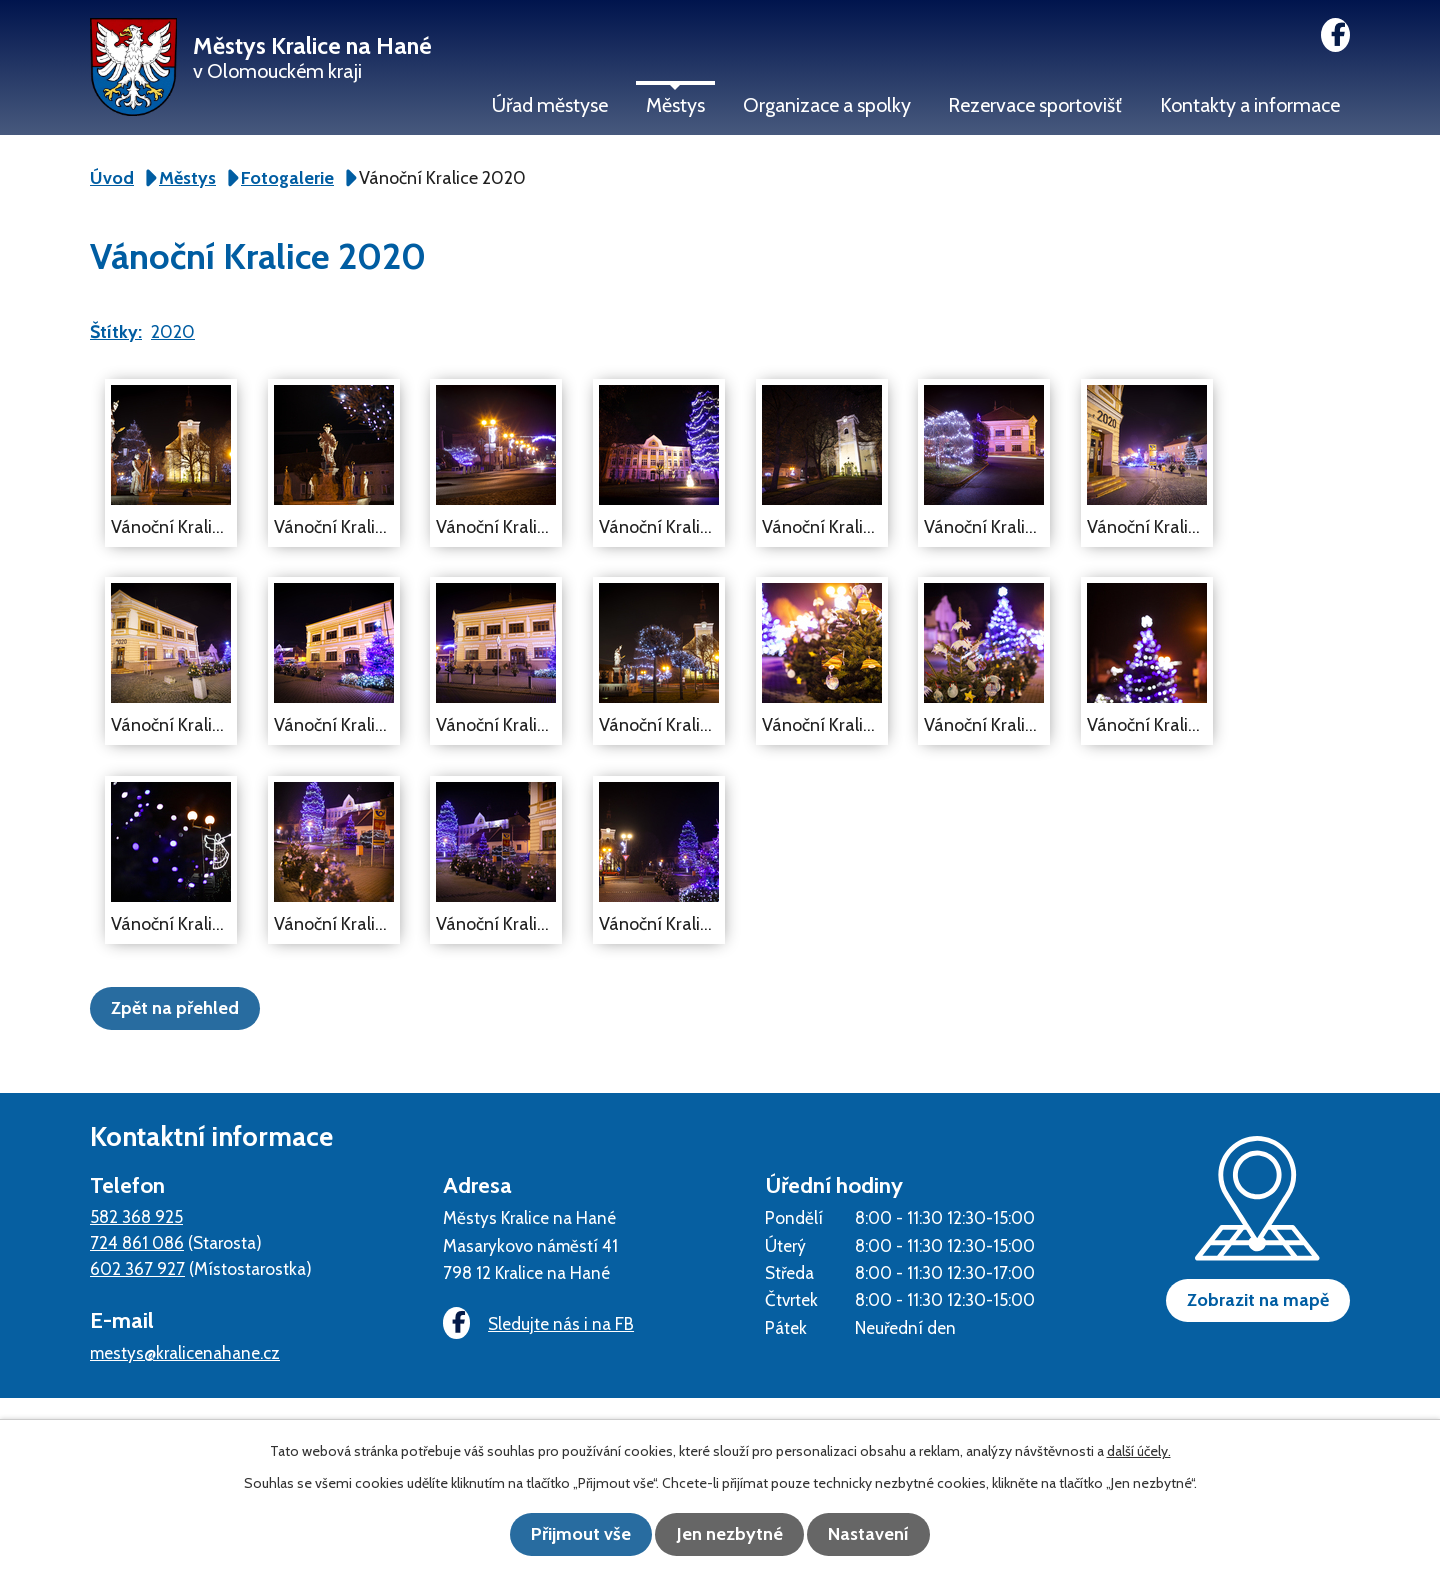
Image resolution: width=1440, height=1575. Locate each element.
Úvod (112, 178)
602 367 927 (137, 1266)
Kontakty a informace (1250, 105)
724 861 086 (137, 1241)
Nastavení (880, 1535)
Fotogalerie (287, 178)
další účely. (1139, 1452)
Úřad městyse (550, 105)
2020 (173, 332)
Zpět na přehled (181, 1008)
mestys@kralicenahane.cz (185, 1351)
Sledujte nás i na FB (535, 1323)
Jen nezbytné (730, 1535)
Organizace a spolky (827, 105)
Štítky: (116, 332)
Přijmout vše (570, 1535)
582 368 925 (136, 1215)
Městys (675, 105)
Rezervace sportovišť (1035, 105)
